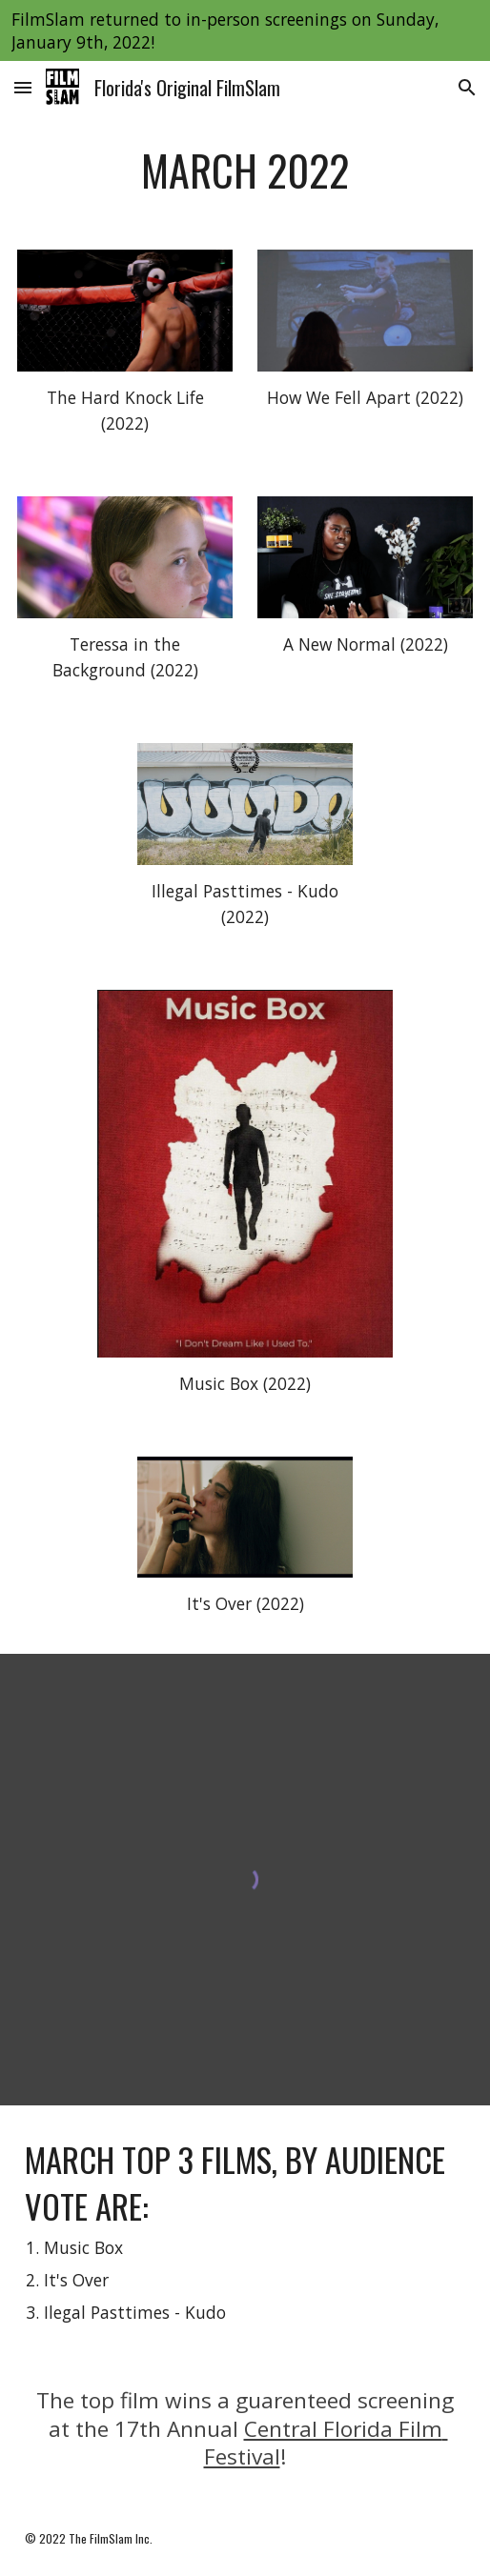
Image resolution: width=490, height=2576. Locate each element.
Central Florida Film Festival (326, 2442)
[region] (245, 30)
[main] (245, 170)
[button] (23, 87)
